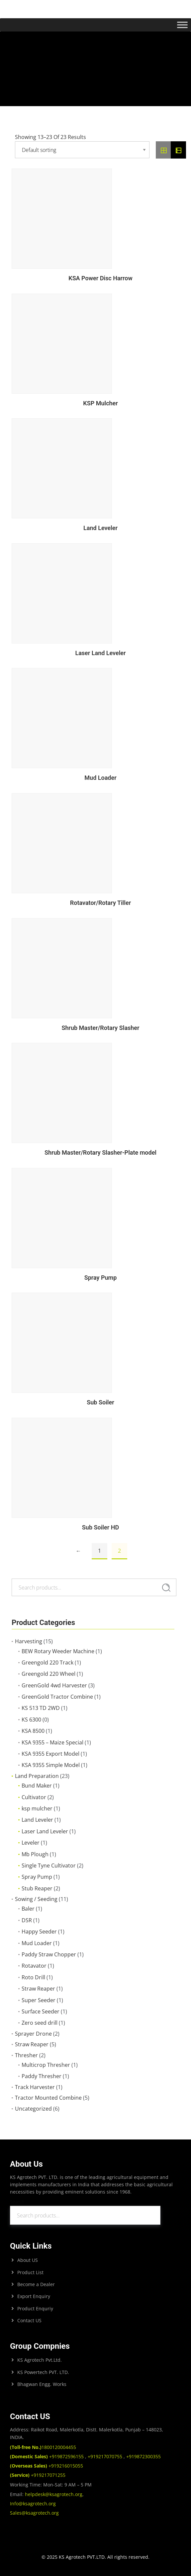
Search (166, 1588)
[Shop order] (82, 149)
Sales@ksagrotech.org (34, 2513)
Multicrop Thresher (46, 2064)
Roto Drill (33, 1977)
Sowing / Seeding (36, 1899)
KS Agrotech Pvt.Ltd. (39, 2360)
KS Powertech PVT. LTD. (43, 2372)
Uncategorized (33, 2108)
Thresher (26, 2055)
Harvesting (28, 1641)
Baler (28, 1908)
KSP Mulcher (100, 403)
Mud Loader (37, 1943)
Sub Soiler (100, 1402)
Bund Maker (37, 1785)
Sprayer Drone (33, 2033)
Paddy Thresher (41, 2076)
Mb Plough (35, 1854)
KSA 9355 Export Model (50, 1753)
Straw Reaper (38, 1988)
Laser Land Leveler (45, 1831)
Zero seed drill (39, 2022)
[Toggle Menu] (182, 25)
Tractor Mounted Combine (48, 2097)
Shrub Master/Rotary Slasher (100, 1027)
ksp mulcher (37, 1808)
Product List (30, 2272)
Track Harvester (35, 2087)
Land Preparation (37, 1776)
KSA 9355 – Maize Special (52, 1742)
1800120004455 (43, 2447)
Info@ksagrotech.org (33, 2503)
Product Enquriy (35, 2308)
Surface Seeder (40, 2011)
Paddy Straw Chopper (49, 1954)
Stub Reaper (37, 1888)
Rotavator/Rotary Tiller (100, 902)
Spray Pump (37, 1876)
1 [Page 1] (99, 1550)
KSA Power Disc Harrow (100, 278)
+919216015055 (46, 2466)
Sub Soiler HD (100, 1527)
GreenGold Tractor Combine (57, 1696)
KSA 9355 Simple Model (51, 1765)
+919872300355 (143, 2456)
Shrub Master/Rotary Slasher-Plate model (100, 1152)
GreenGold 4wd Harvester (54, 1685)
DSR (27, 1920)
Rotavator (34, 1965)
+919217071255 (37, 2475)
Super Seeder (38, 2000)
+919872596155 (47, 2456)
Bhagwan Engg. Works (41, 2384)
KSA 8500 (33, 1730)
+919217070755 (105, 2456)
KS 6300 (31, 1719)
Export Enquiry (33, 2296)
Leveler (31, 1842)
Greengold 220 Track (47, 1662)
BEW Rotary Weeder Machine (58, 1651)
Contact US (29, 2320)
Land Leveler (37, 1819)
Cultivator (34, 1797)
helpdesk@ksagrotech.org (53, 2494)
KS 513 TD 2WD (41, 1708)
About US (27, 2260)
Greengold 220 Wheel (48, 1673)
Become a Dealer (36, 2284)
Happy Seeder (39, 1931)
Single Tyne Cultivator (49, 1865)
